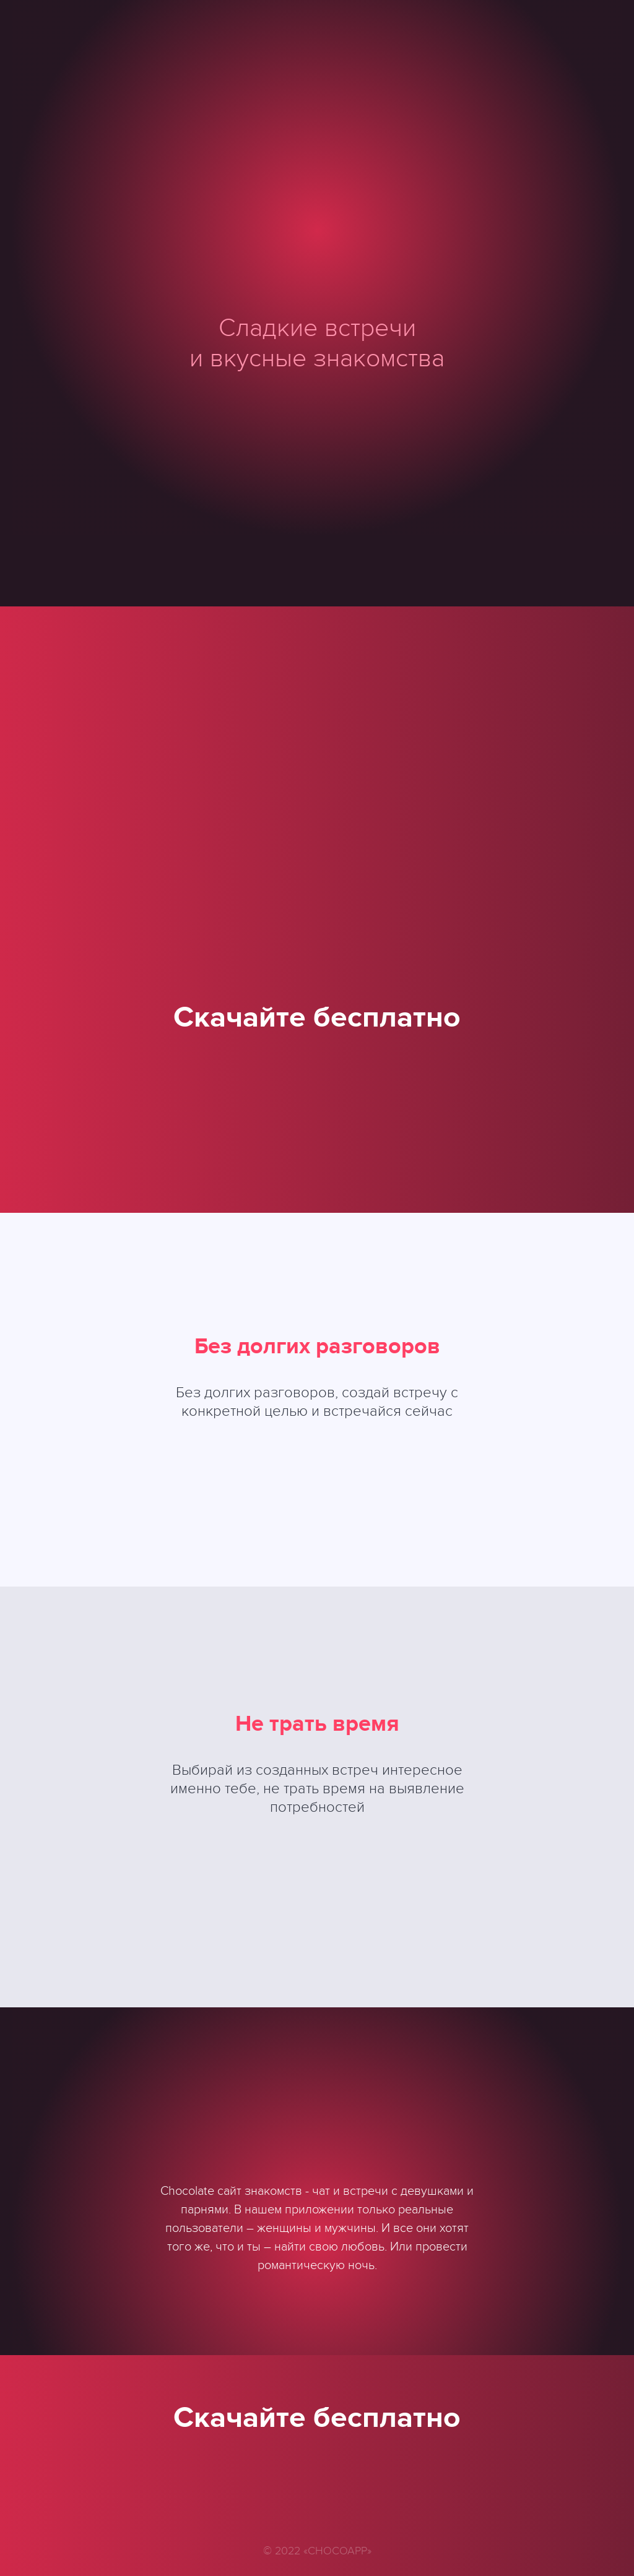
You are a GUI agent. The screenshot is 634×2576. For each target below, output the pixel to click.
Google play (317, 1096)
